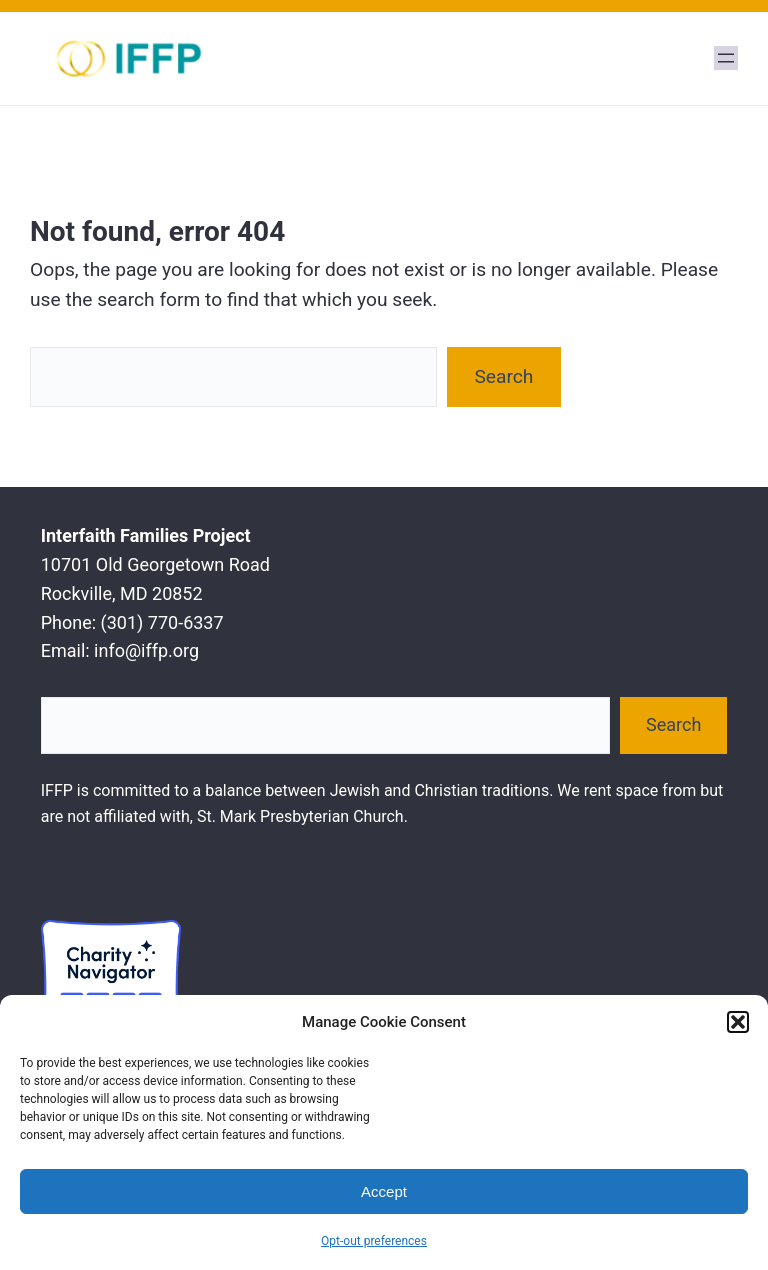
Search (503, 376)
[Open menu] (726, 58)
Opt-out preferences (374, 1241)
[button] (738, 1022)
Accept (384, 1191)
